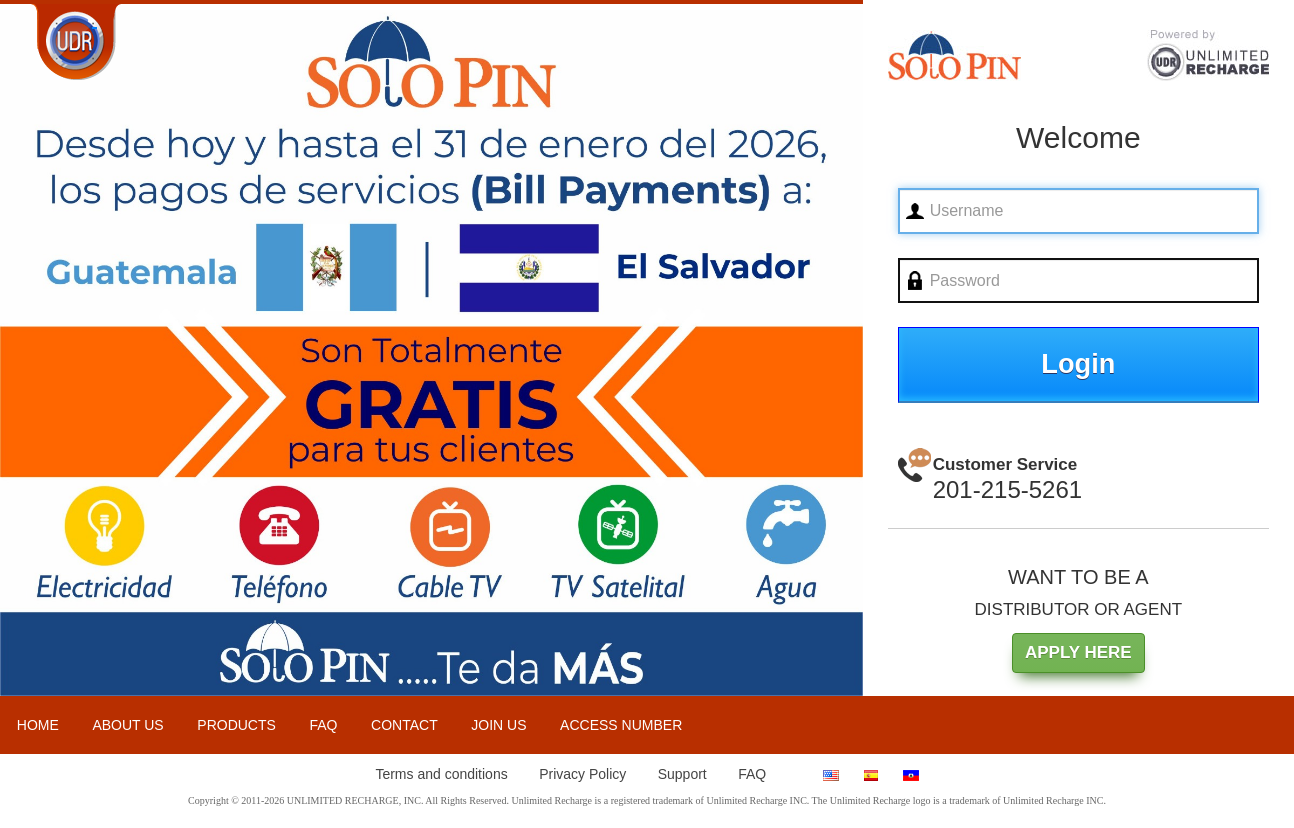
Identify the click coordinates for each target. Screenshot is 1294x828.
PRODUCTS (236, 725)
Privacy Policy (582, 774)
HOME (38, 725)
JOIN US (498, 725)
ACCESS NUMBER (621, 725)
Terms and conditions (441, 774)
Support (682, 774)
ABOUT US (127, 725)
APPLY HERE (1078, 652)
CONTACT (404, 725)
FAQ (323, 725)
